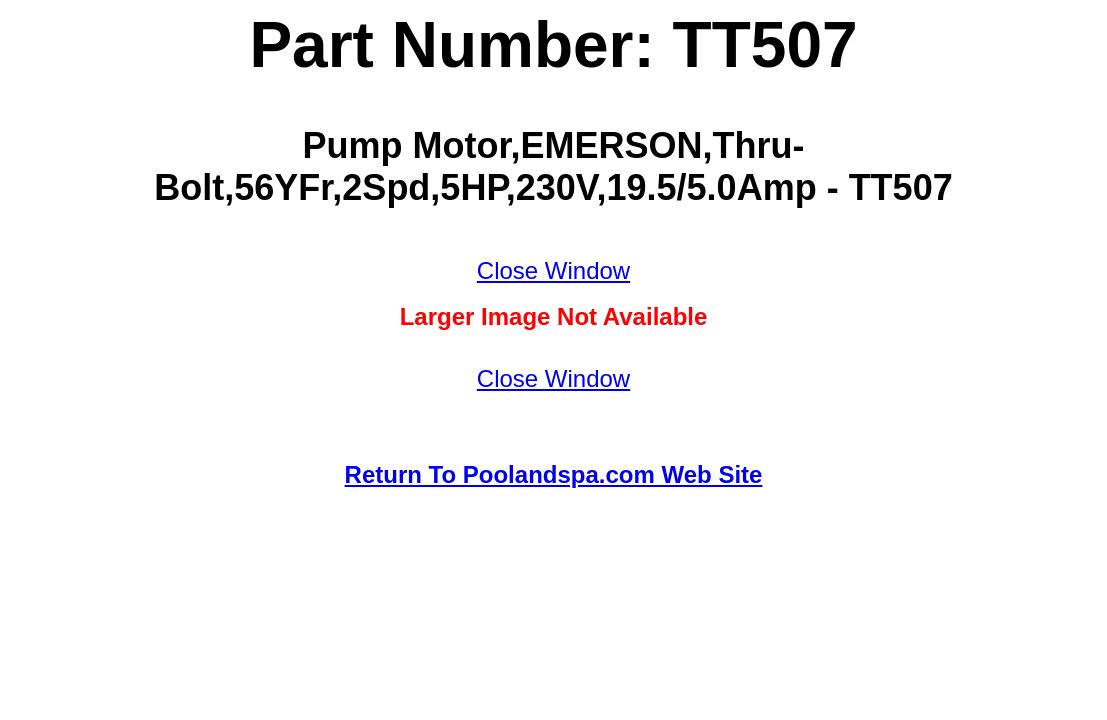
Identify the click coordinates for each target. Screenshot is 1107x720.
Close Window (553, 270)
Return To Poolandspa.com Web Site (554, 474)
